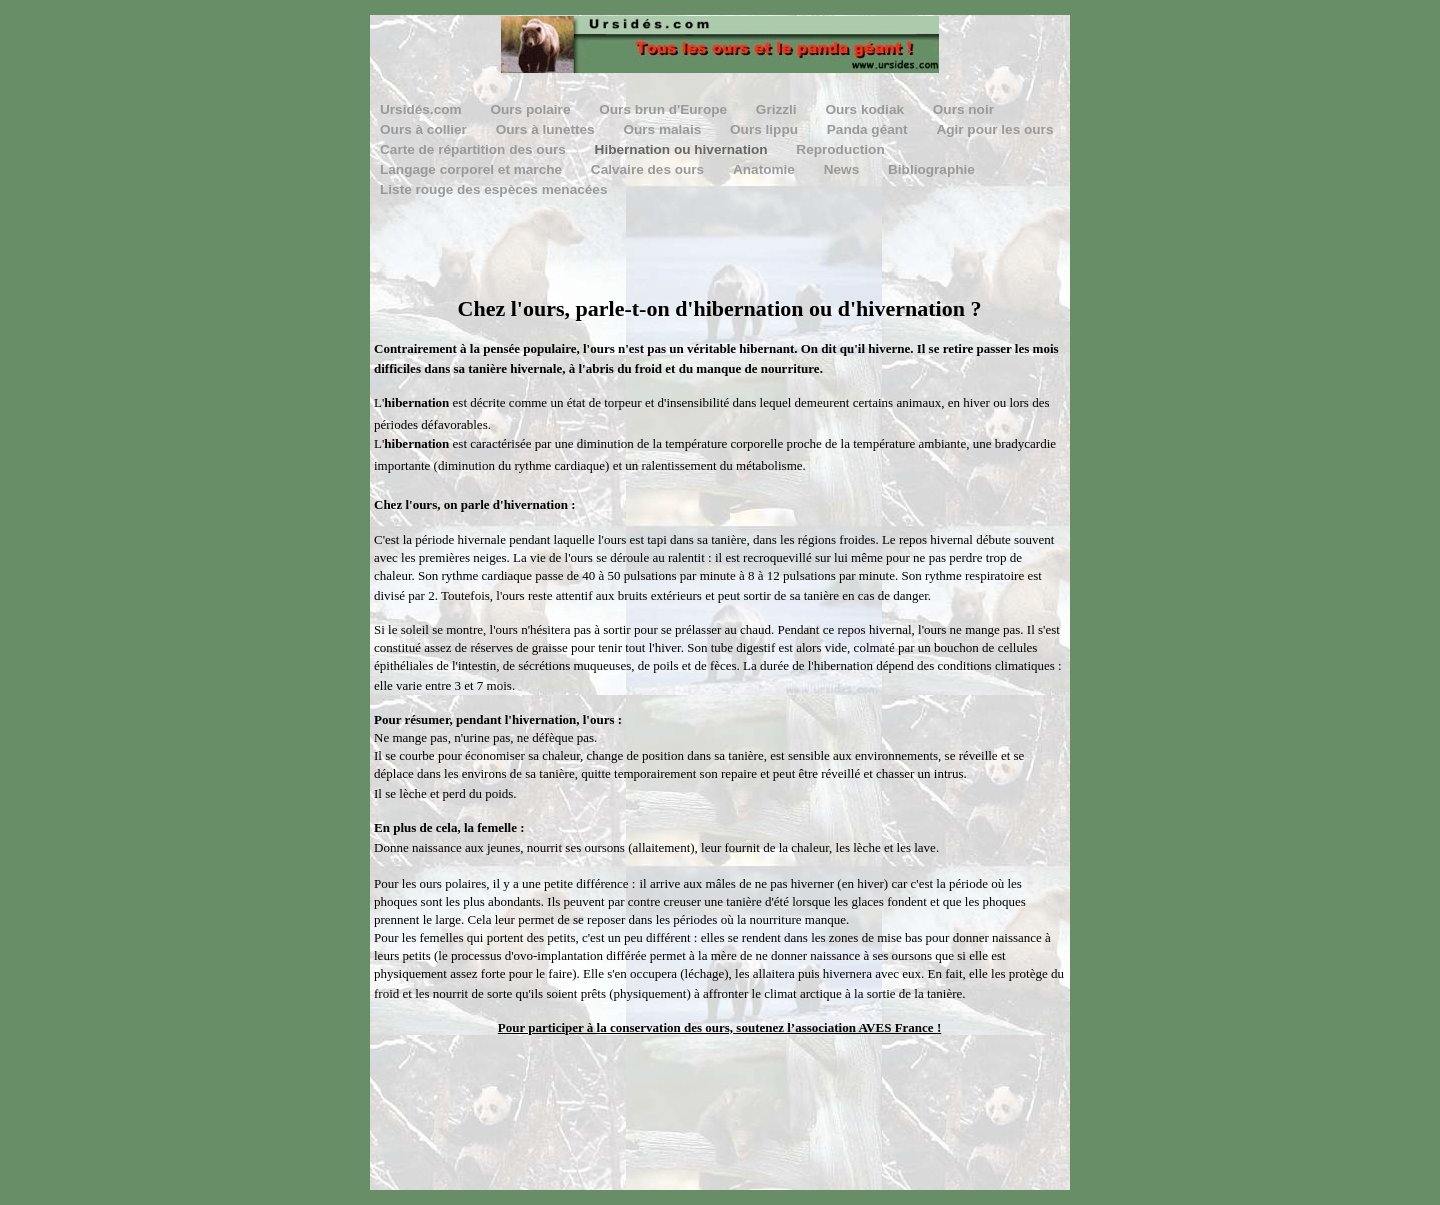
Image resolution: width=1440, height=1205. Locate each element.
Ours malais (664, 129)
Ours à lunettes (547, 129)
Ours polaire (532, 109)
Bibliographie (931, 169)
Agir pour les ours (994, 129)
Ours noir (963, 109)
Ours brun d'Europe (665, 109)
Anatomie (766, 169)
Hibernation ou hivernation (683, 149)
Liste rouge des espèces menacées (493, 189)
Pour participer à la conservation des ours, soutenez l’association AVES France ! (719, 1027)
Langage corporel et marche (473, 169)
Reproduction (840, 149)
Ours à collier (425, 129)
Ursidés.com (422, 109)
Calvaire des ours (649, 169)
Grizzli (778, 109)
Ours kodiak (866, 109)
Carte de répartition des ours (475, 149)
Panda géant (869, 129)
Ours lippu (766, 129)
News (843, 169)
